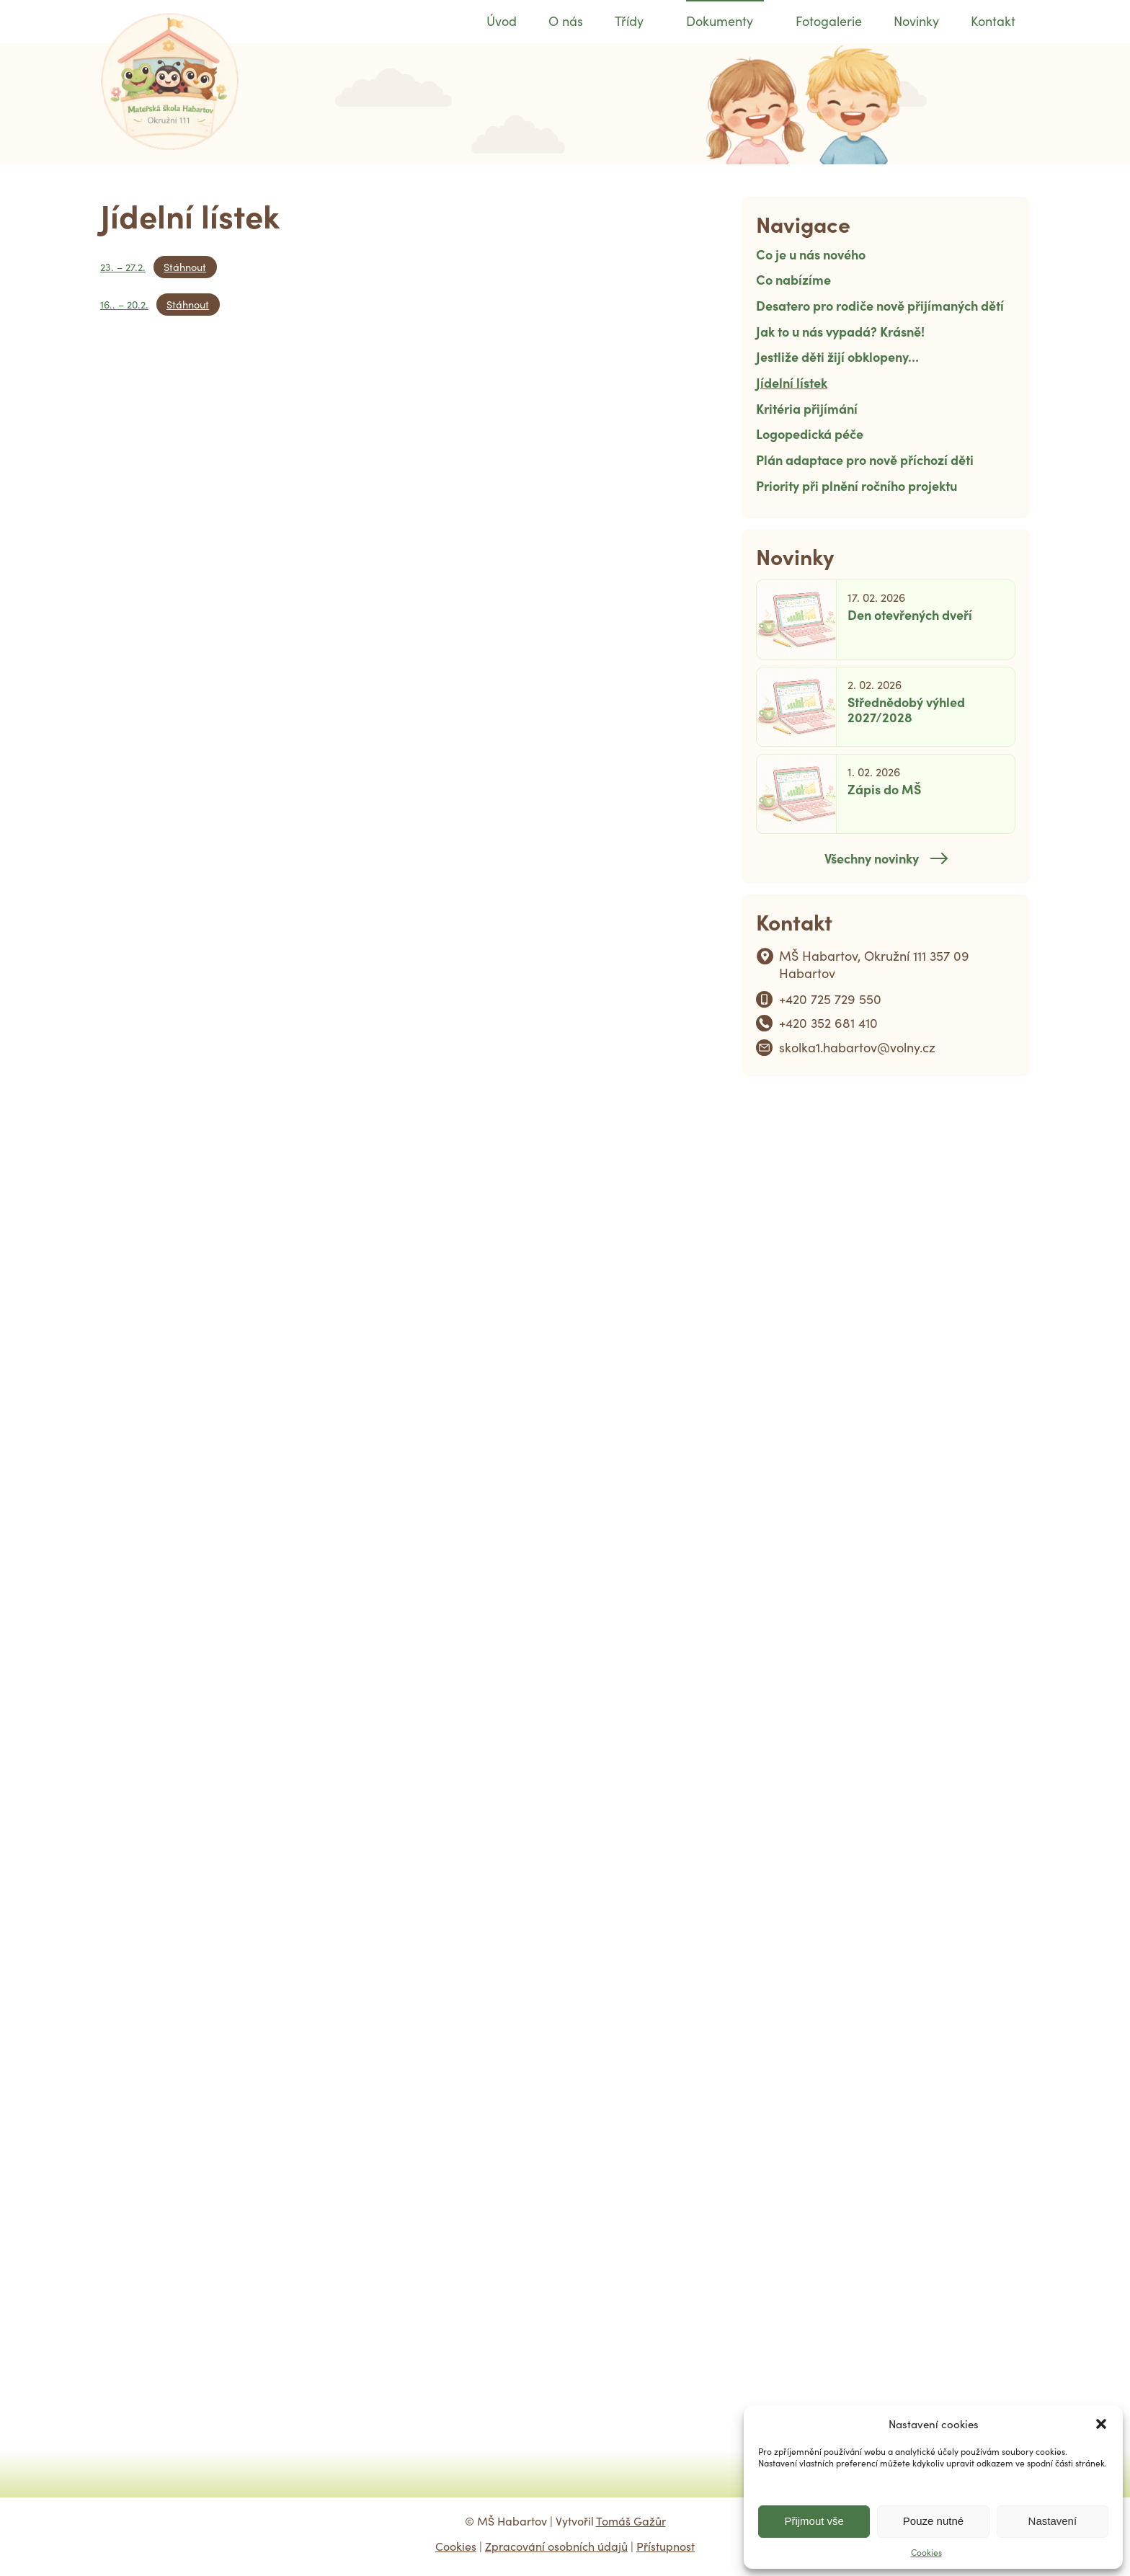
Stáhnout (185, 266)
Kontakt (993, 21)
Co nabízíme (793, 279)
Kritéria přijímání (807, 408)
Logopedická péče (809, 434)
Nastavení (1052, 2521)
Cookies (926, 2552)
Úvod (501, 21)
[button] (1101, 2424)
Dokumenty (719, 21)
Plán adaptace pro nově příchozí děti (865, 459)
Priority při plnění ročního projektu (856, 485)
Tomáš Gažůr (631, 2520)
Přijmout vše (814, 2521)
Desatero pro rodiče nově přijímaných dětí (880, 305)
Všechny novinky (871, 858)
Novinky (916, 21)
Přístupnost (665, 2546)
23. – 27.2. (123, 266)
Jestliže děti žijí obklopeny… (837, 356)
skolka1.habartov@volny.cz (857, 1047)
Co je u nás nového (811, 254)
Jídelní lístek (791, 382)
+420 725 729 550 (830, 999)
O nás (565, 21)
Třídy (629, 21)
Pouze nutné (933, 2521)
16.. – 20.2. (124, 304)
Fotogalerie (829, 21)
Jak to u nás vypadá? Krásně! (840, 331)
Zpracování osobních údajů (556, 2546)
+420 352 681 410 (828, 1022)
